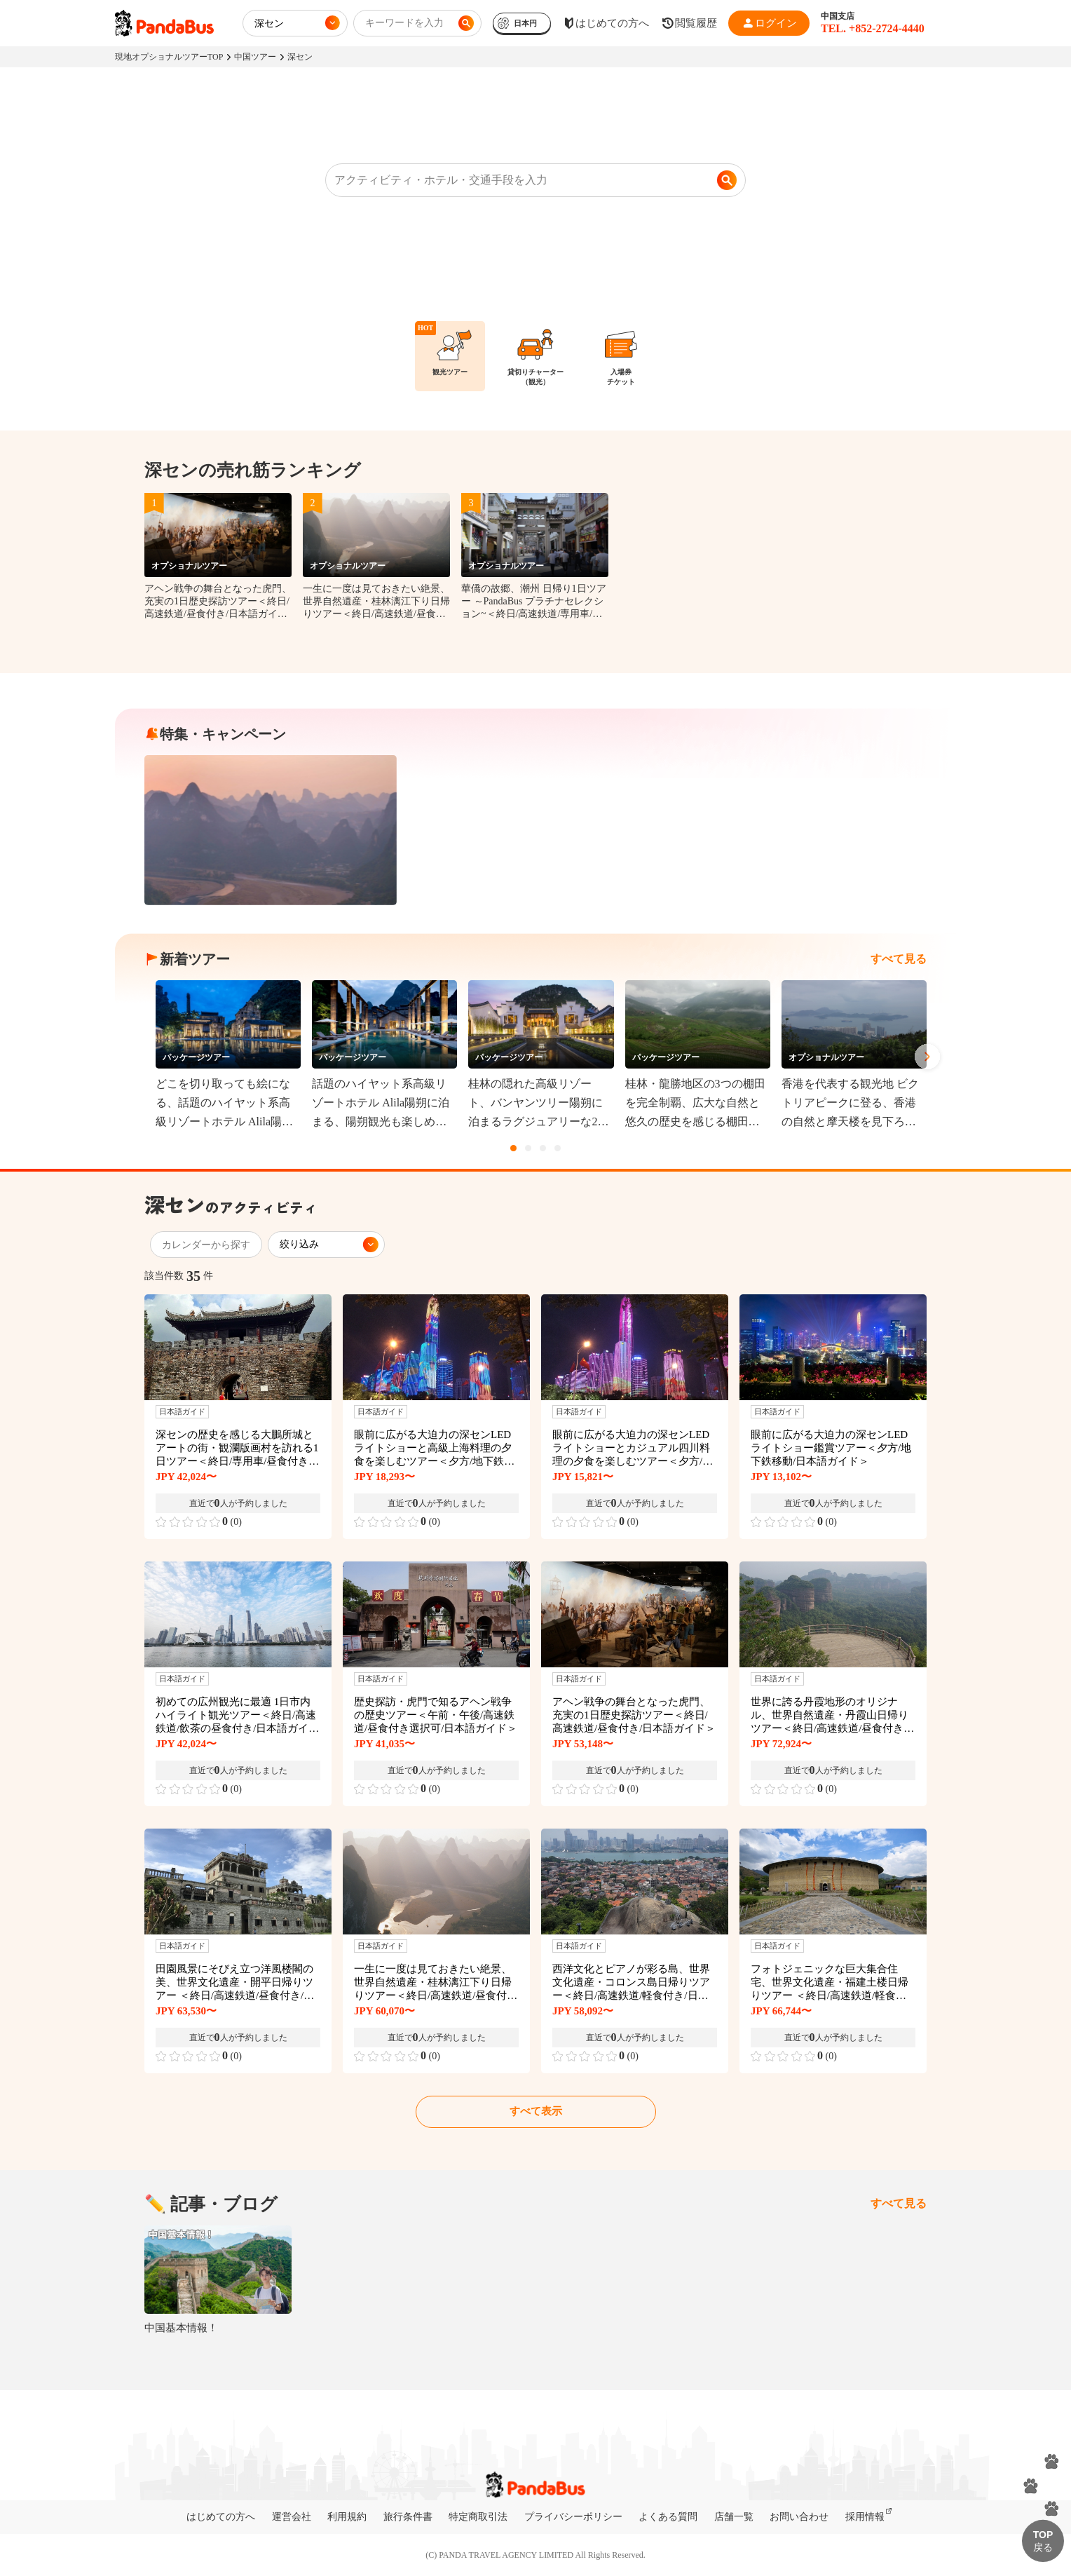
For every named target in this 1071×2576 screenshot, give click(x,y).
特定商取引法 (478, 2516)
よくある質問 (668, 2516)
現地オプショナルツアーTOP (169, 57)
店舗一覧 (733, 2516)
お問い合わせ (799, 2516)
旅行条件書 (407, 2516)
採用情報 (865, 2516)
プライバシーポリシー (573, 2516)
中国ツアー (255, 57)
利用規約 (347, 2516)
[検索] (727, 180)
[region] (535, 361)
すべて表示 (536, 2111)
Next (927, 1057)
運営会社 (291, 2516)
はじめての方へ (220, 2516)
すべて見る (899, 959)
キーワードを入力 (404, 23)
